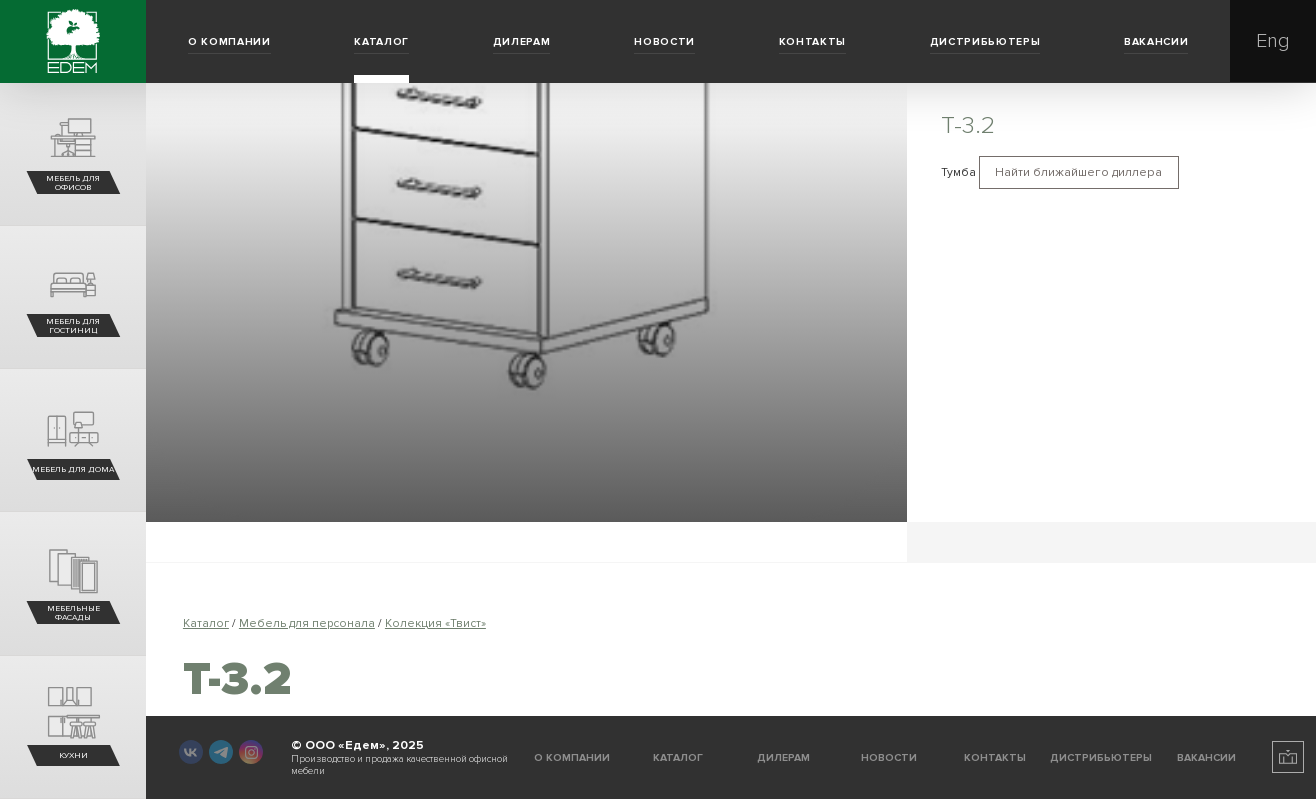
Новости (664, 41)
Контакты (812, 41)
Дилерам (522, 41)
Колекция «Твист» (435, 623)
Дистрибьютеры (985, 41)
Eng (1273, 41)
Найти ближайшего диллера (1078, 172)
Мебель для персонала (307, 623)
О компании (229, 41)
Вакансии (1156, 41)
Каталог (381, 41)
